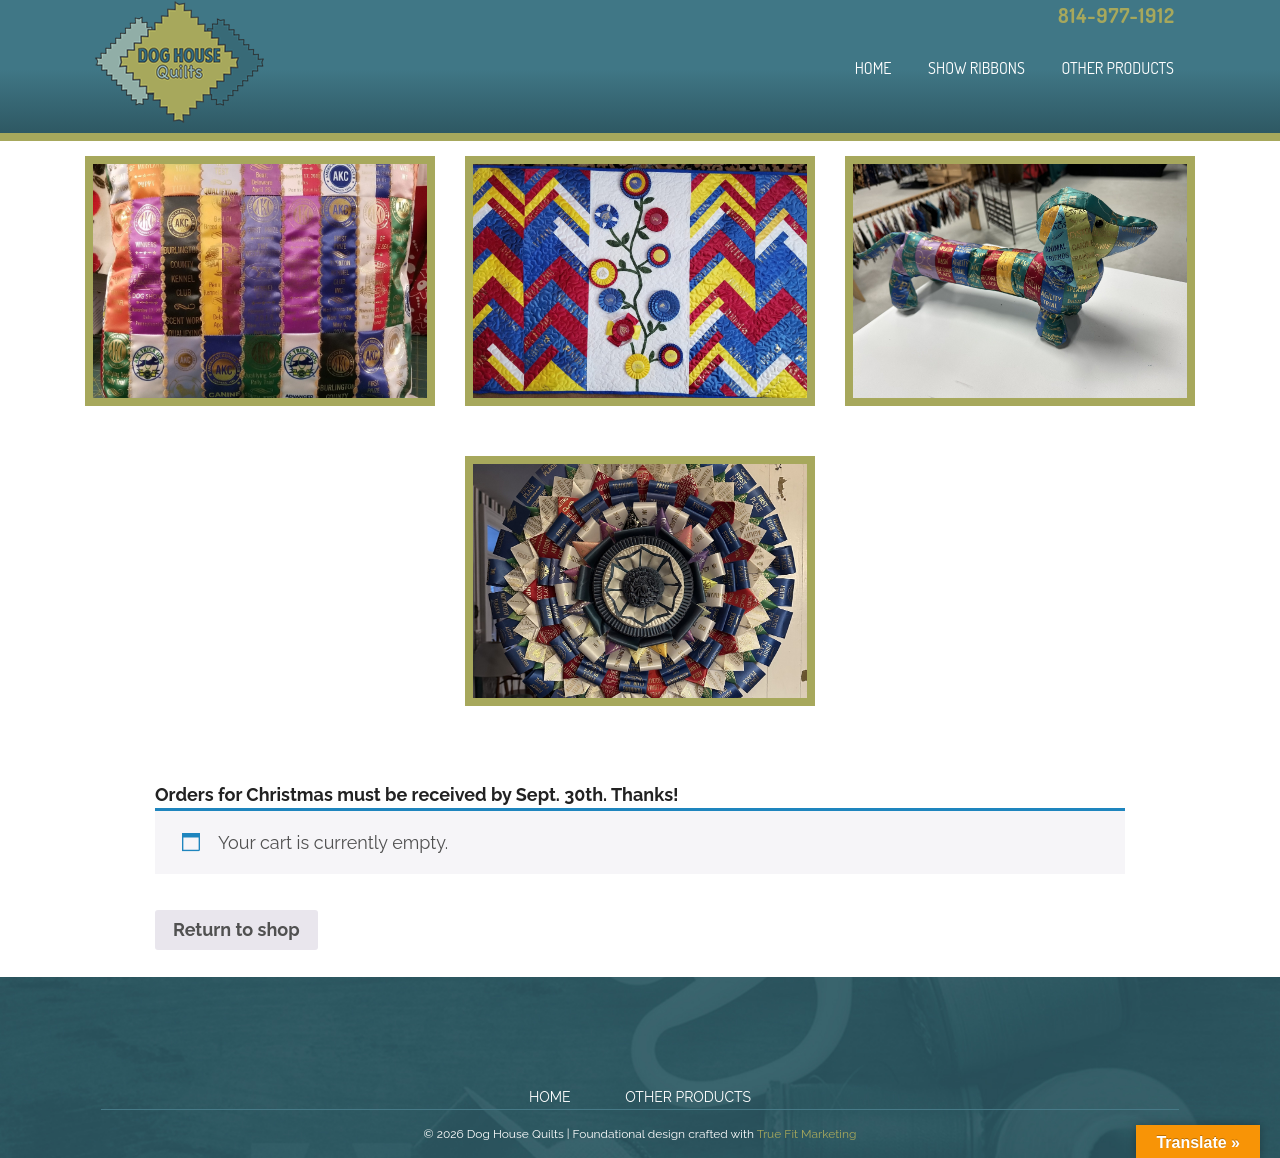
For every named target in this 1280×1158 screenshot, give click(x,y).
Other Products (1117, 68)
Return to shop (236, 929)
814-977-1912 (1116, 15)
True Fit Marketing (807, 1134)
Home (873, 68)
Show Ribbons (976, 68)
